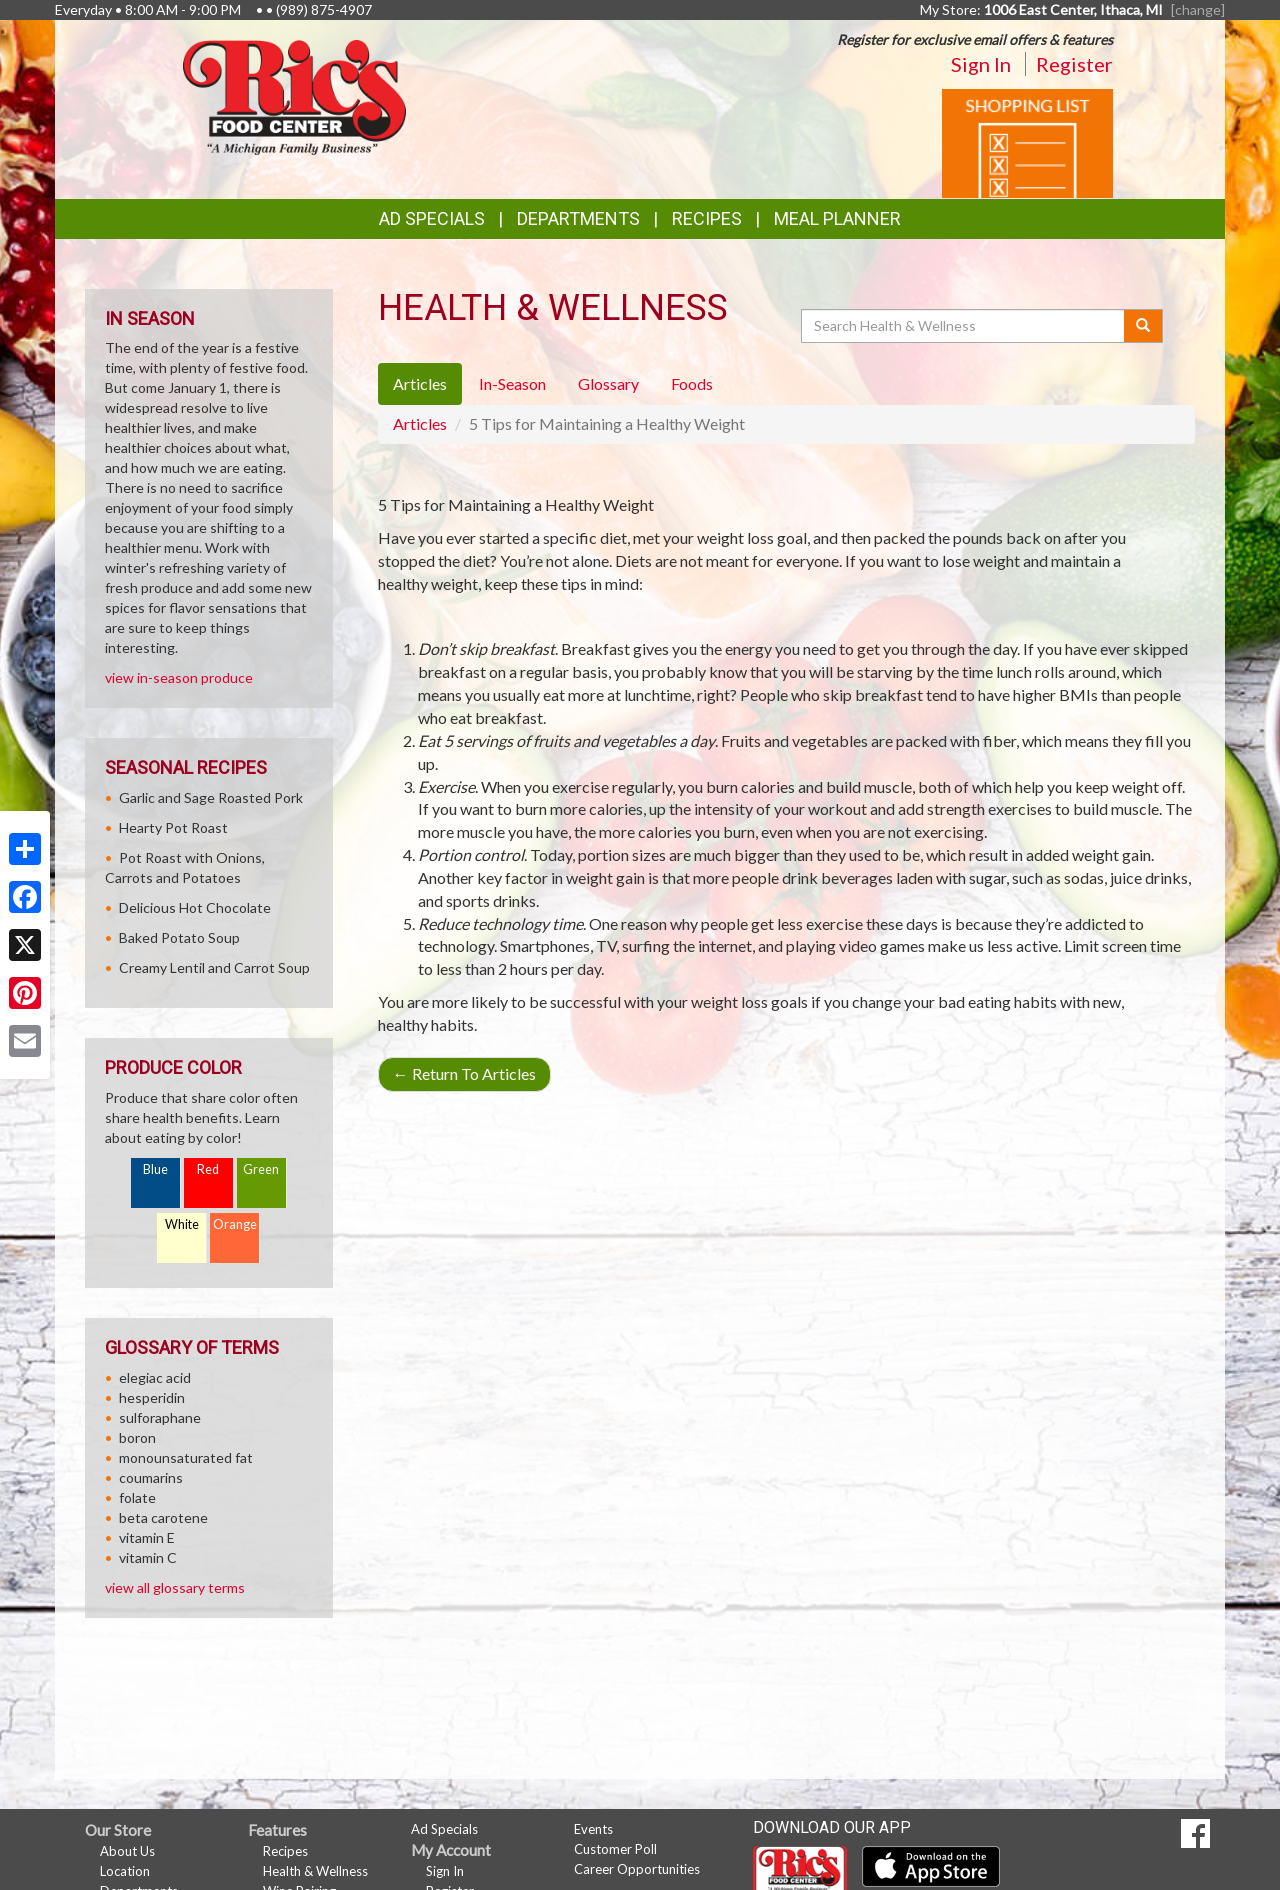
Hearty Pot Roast (173, 827)
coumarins (151, 1477)
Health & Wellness (315, 1871)
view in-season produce (179, 677)
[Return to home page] (294, 95)
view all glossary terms (175, 1587)
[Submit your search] (1143, 326)
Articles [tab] (420, 383)
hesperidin (152, 1397)
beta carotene (163, 1517)
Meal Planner (837, 218)
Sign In (981, 64)
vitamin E (147, 1537)
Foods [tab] (692, 383)
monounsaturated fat (186, 1457)
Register (1074, 64)
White (182, 1224)
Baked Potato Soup (179, 937)
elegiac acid (155, 1377)
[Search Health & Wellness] (964, 326)
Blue (155, 1169)
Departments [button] (578, 218)
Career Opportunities (637, 1869)
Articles (420, 423)
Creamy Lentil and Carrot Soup (214, 967)
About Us (127, 1851)
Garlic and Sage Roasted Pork (211, 797)
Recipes (707, 218)
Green (261, 1169)
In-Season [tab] (512, 383)
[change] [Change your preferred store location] (1198, 9)
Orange (235, 1224)
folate (137, 1497)
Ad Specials (432, 218)
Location (125, 1871)
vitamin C (148, 1557)
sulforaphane (160, 1417)
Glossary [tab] (608, 383)
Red (208, 1169)
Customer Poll (615, 1849)
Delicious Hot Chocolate (195, 907)
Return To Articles (464, 1073)
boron (137, 1437)
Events (593, 1829)
